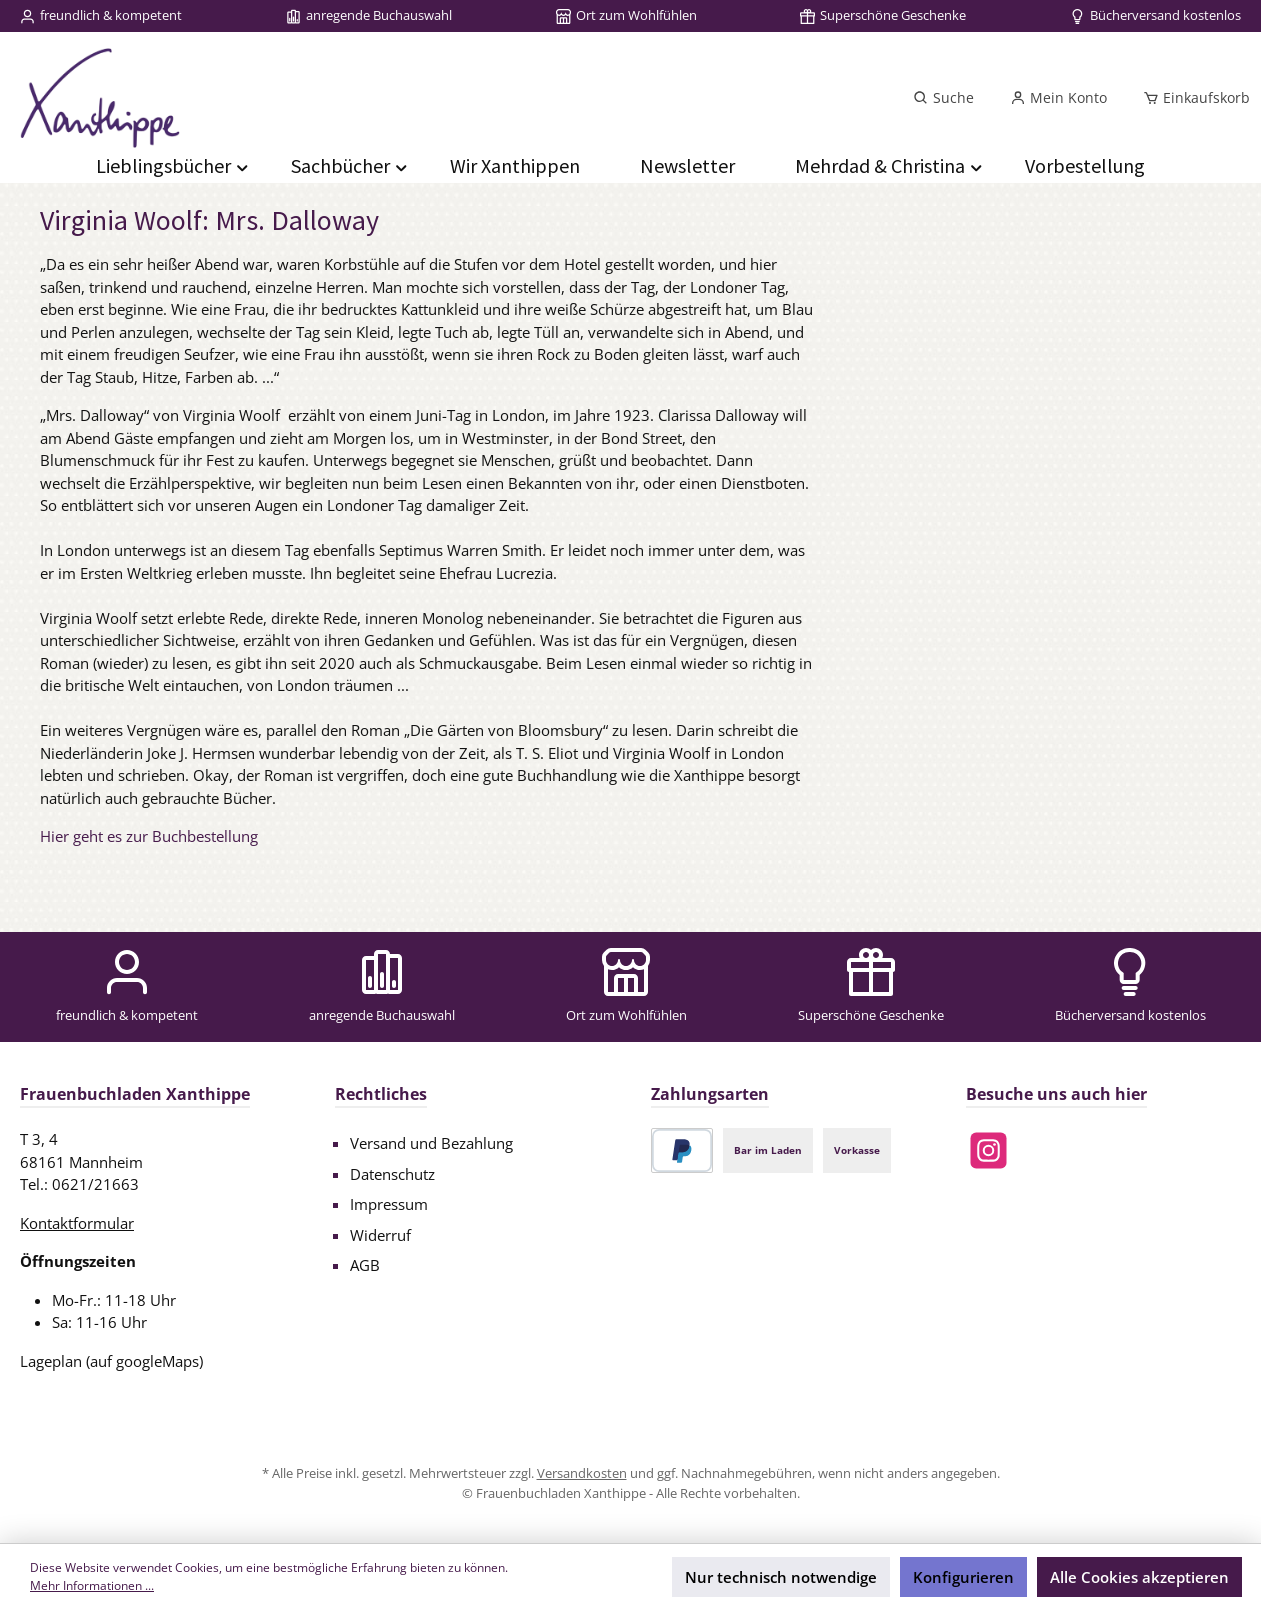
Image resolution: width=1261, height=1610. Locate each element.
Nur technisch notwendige (781, 1577)
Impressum (389, 1204)
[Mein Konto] (1058, 98)
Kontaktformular (77, 1223)
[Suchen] (943, 98)
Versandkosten (582, 1473)
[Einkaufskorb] (1190, 98)
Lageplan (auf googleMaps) (111, 1361)
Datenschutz (392, 1174)
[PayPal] (682, 1150)
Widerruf (380, 1235)
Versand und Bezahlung (431, 1143)
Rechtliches (381, 1094)
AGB (365, 1265)
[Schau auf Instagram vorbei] (988, 1150)
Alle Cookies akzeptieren (1139, 1577)
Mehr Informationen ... (92, 1585)
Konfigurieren (963, 1577)
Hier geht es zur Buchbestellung (149, 836)
